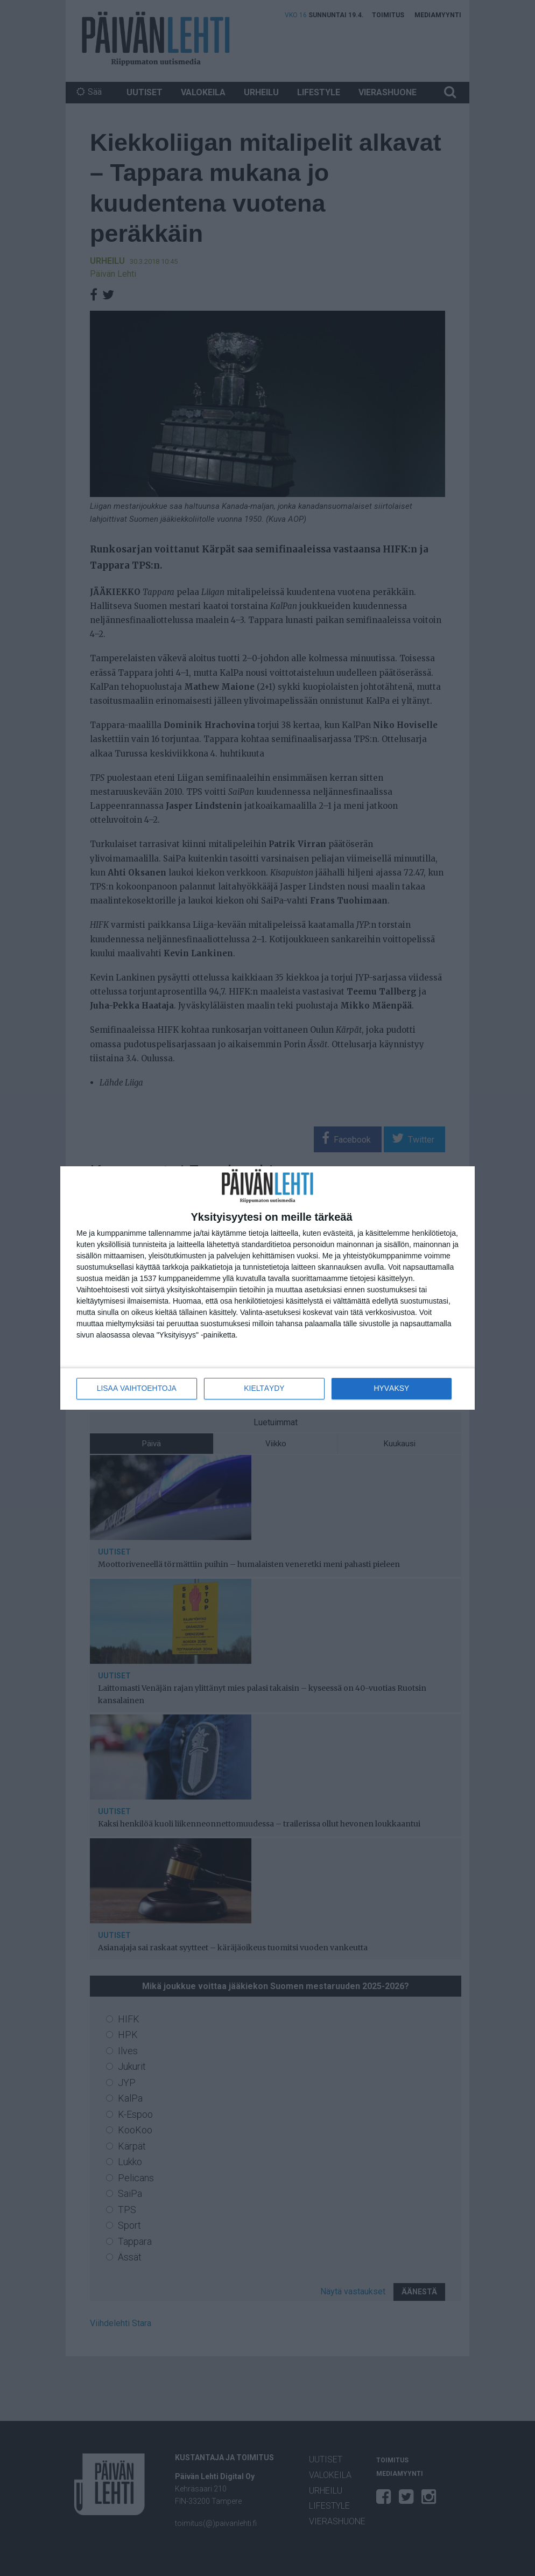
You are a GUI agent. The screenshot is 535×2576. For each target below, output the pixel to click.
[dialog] (267, 1288)
